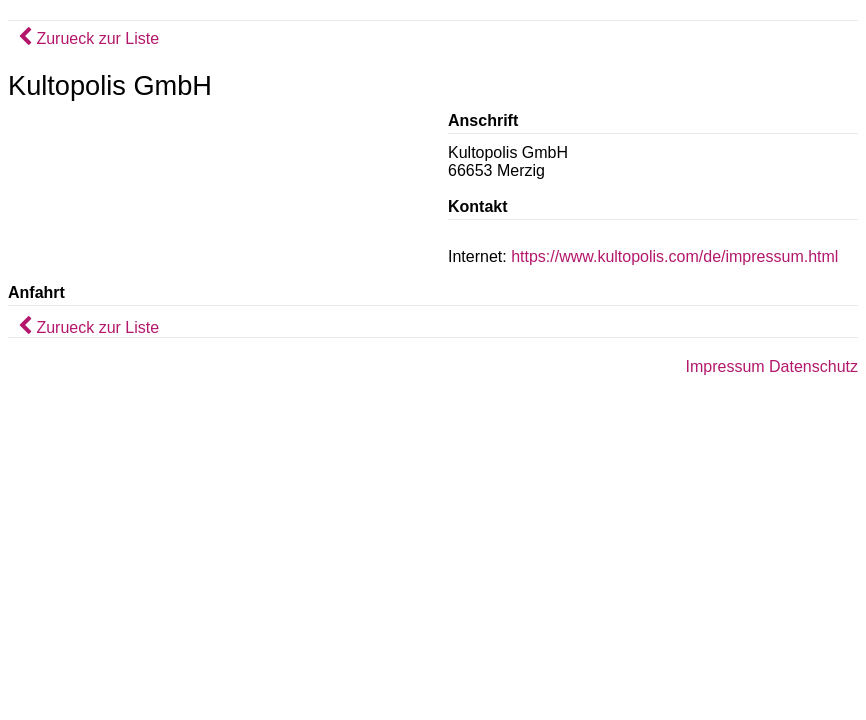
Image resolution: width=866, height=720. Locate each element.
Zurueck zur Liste (88, 38)
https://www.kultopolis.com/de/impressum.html (674, 256)
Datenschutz (813, 366)
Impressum (724, 366)
